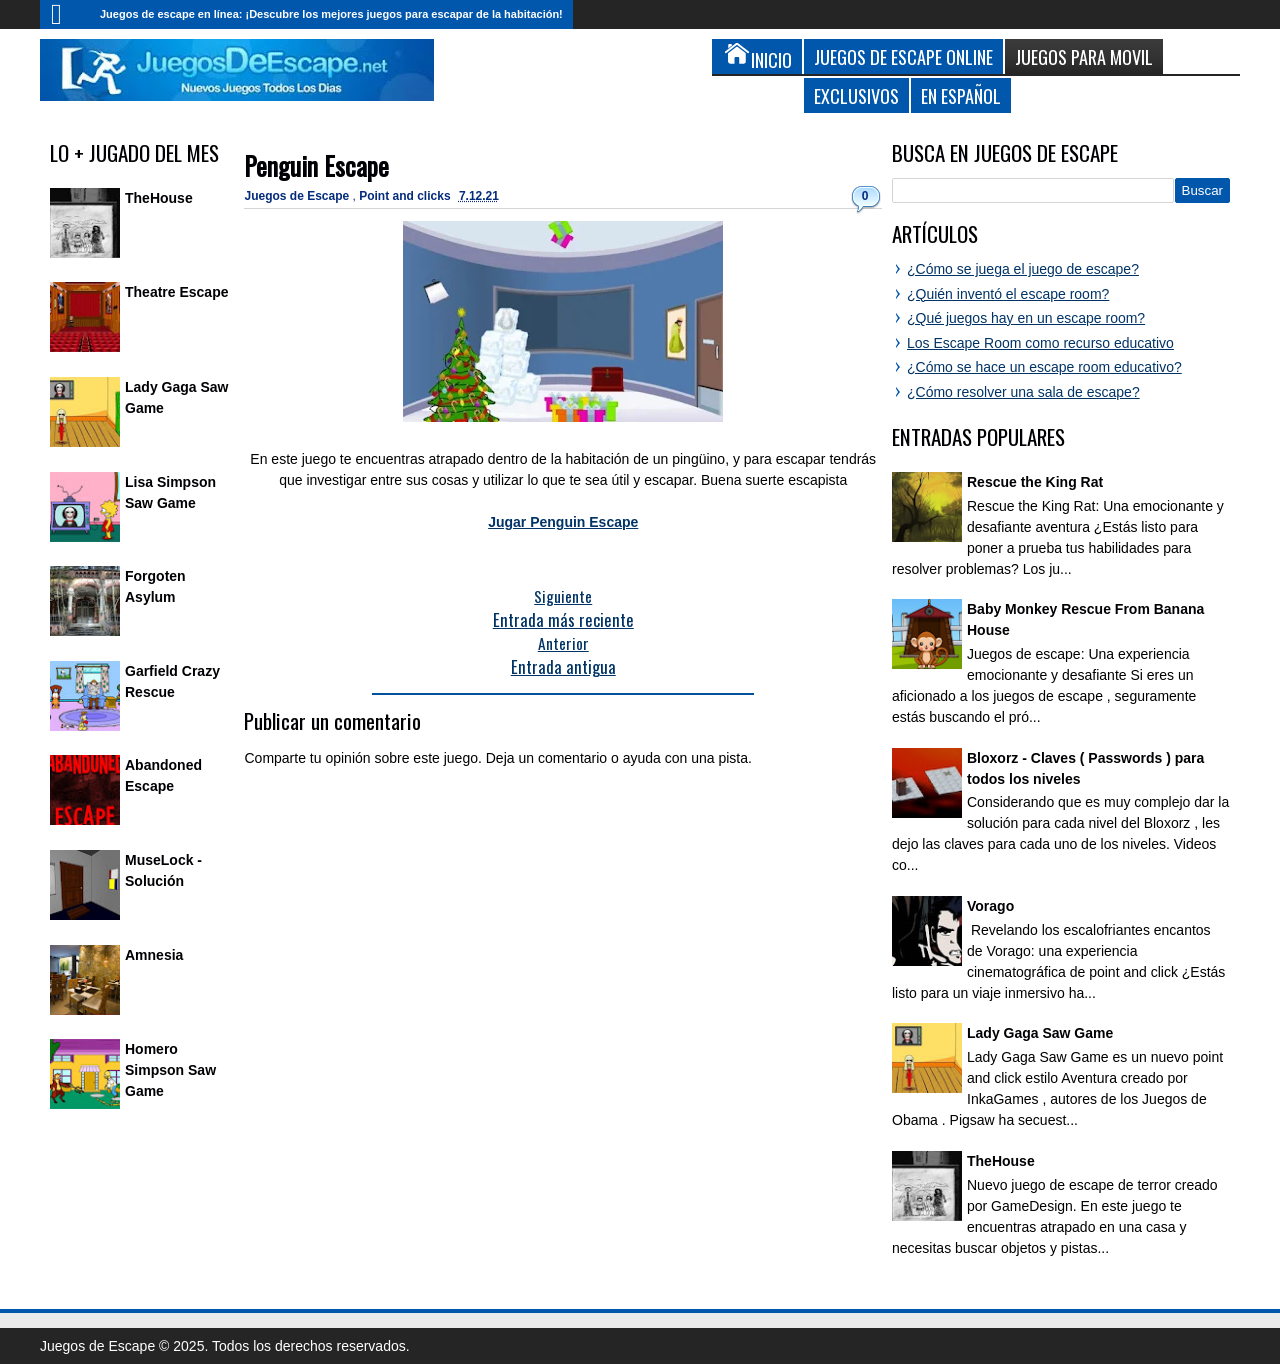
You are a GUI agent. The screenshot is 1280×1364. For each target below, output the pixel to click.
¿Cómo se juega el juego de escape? (1023, 269)
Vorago (990, 906)
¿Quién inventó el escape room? (1008, 294)
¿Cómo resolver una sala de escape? (1023, 392)
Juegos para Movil (1084, 56)
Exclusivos (856, 95)
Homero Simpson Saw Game (170, 1070)
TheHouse (159, 198)
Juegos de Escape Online (903, 56)
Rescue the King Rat (1035, 482)
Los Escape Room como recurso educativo (1040, 343)
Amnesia (154, 955)
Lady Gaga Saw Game (1040, 1033)
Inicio (65, 14)
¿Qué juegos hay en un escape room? (1026, 318)
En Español (961, 95)
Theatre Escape (177, 292)
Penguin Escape (316, 165)
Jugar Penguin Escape (563, 522)
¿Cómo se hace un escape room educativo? (1044, 367)
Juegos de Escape (298, 196)
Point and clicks (406, 196)
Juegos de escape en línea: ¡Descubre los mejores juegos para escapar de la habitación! (331, 14)
